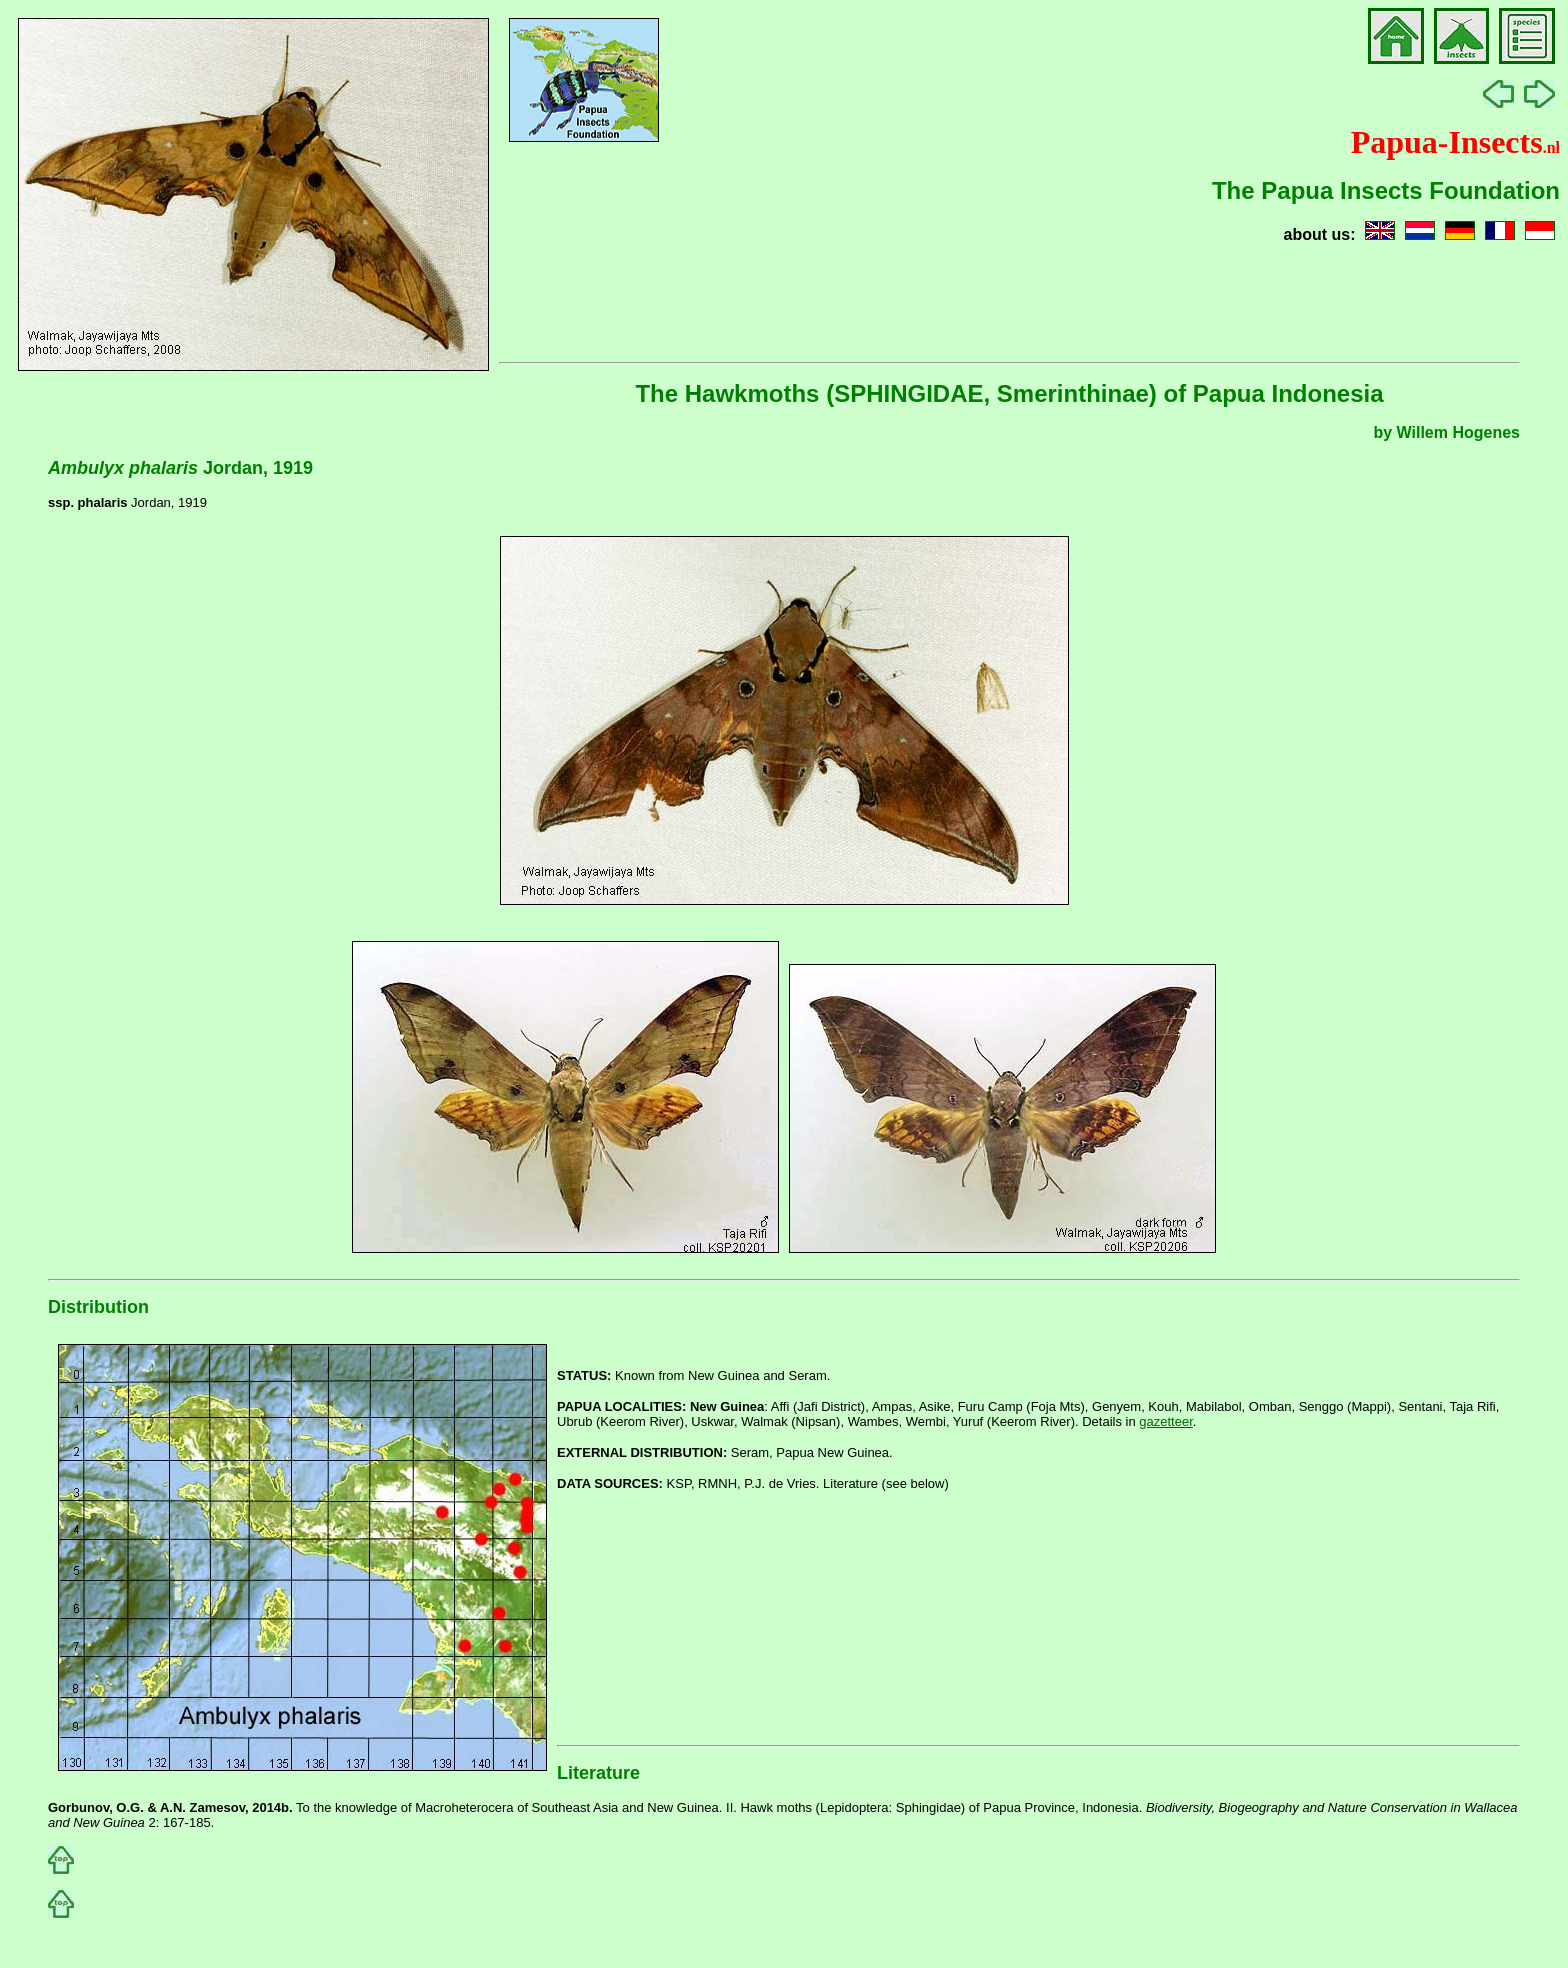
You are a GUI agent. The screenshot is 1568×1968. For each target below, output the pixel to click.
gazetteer (1166, 1421)
